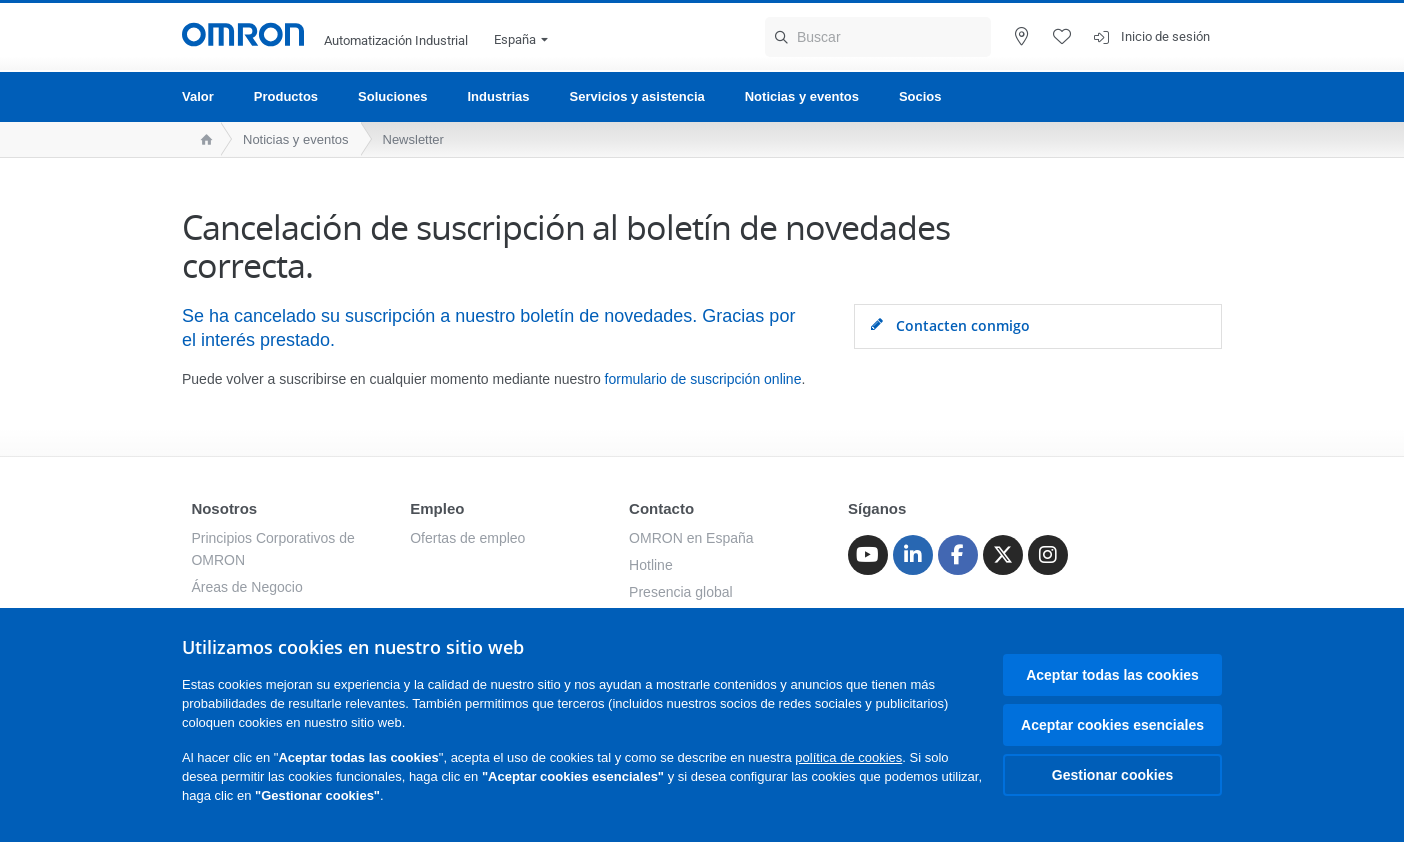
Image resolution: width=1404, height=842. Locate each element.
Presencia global (681, 592)
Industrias (498, 96)
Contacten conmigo (950, 326)
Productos (286, 96)
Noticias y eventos (802, 96)
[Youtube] (868, 555)
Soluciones (392, 96)
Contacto (661, 508)
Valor (198, 96)
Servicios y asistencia (637, 96)
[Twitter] (1003, 555)
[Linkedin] (913, 555)
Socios (920, 96)
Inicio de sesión (1165, 36)
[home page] (201, 139)
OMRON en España (691, 538)
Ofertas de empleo (467, 538)
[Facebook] (958, 555)
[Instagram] (1048, 555)
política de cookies (848, 757)
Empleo (437, 508)
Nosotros (224, 508)
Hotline (651, 565)
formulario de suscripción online (703, 379)
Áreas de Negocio (246, 587)
